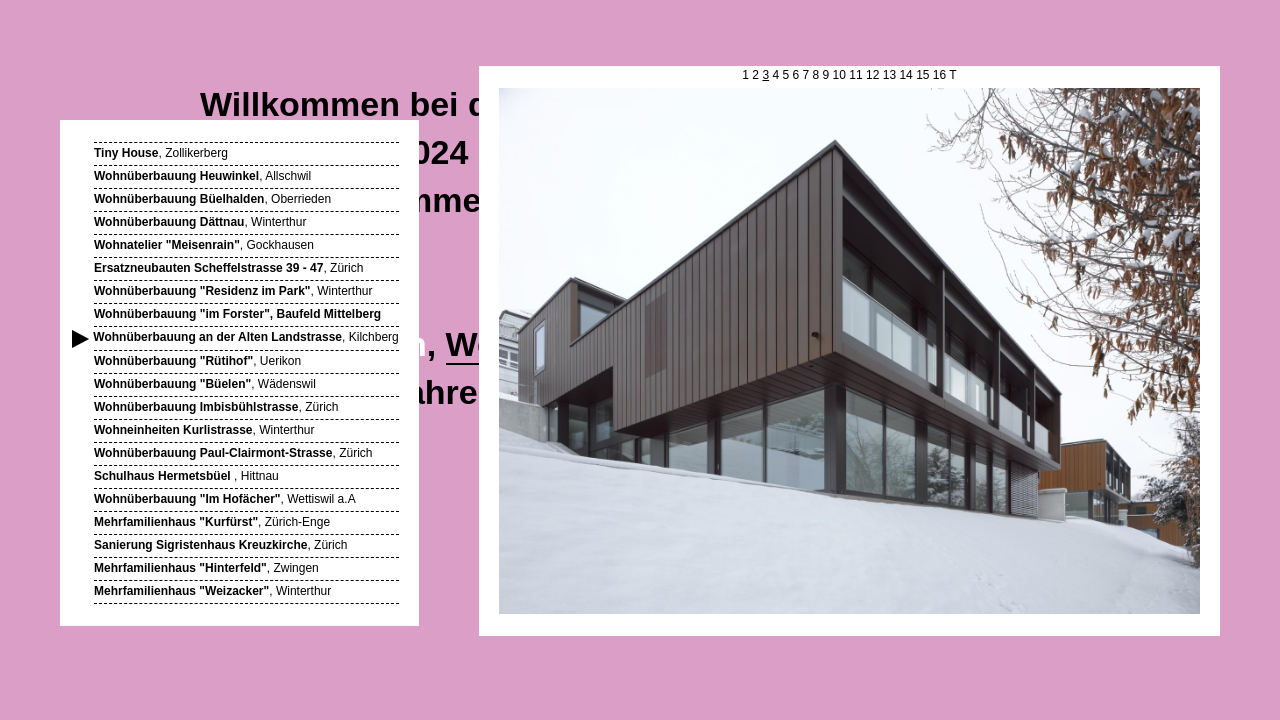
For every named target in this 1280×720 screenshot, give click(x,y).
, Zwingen (206, 568)
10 (839, 75)
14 (905, 75)
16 (939, 75)
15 (922, 75)
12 (872, 75)
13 (889, 75)
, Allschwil (202, 176)
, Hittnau (186, 476)
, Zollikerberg (161, 153)
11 (855, 75)
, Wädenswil (205, 384)
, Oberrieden (212, 199)
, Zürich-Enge (212, 522)
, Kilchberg (246, 337)
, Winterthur (200, 222)
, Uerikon (197, 361)
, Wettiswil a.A (225, 499)
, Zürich (228, 268)
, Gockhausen (204, 245)
